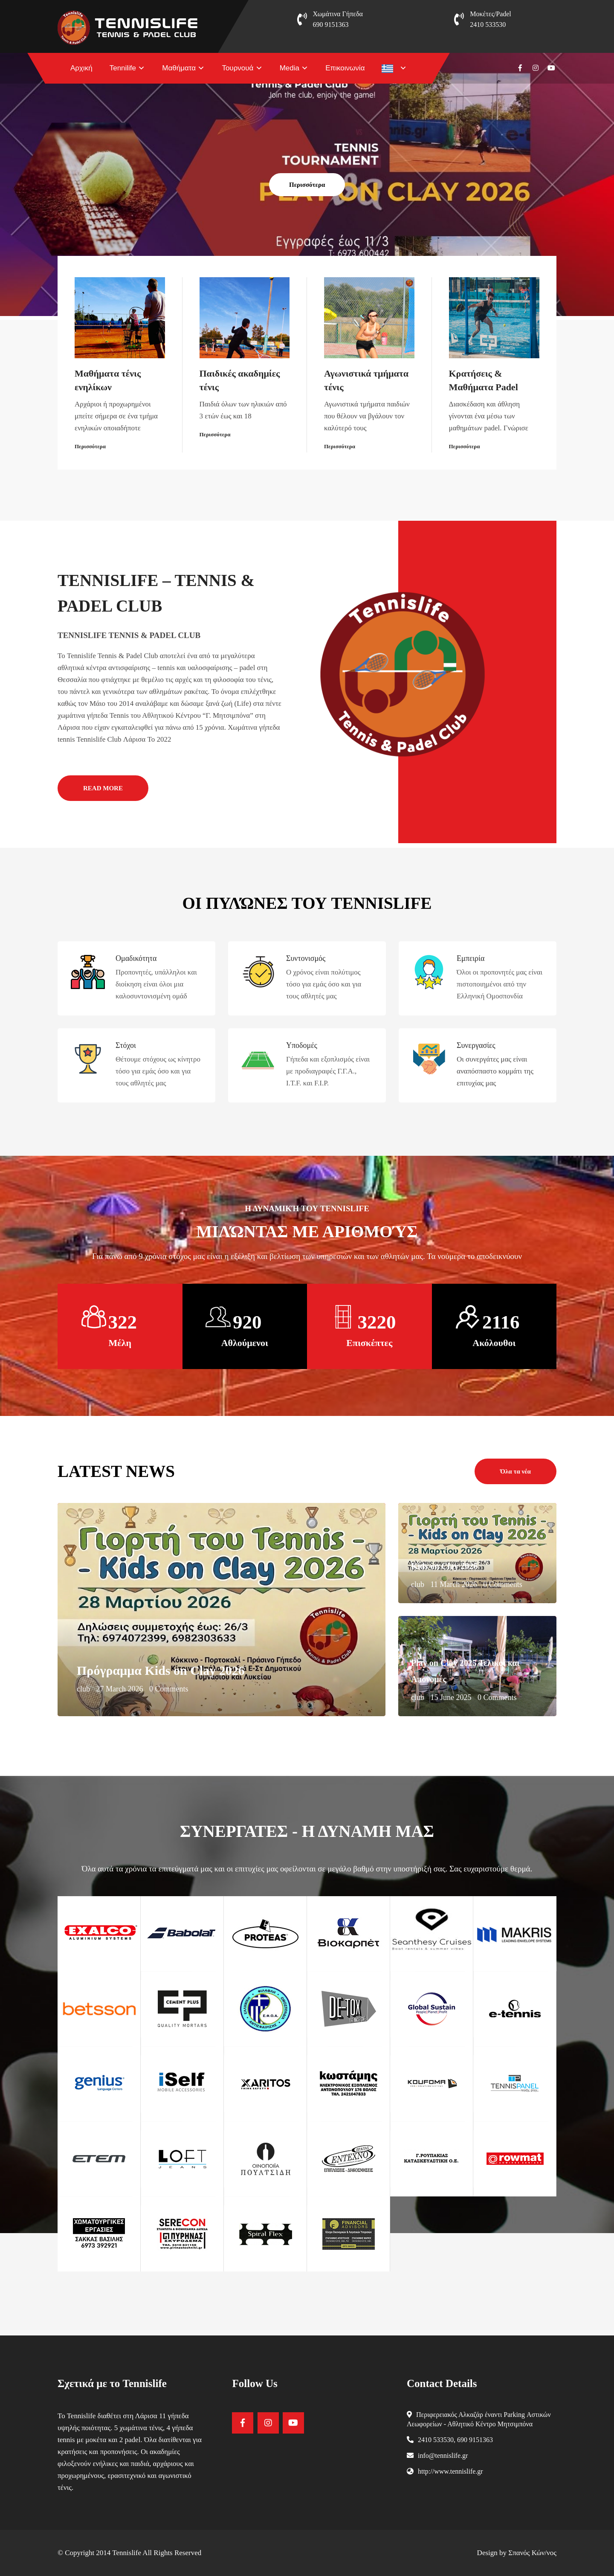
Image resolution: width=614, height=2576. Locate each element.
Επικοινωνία (345, 68)
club (83, 1689)
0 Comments (168, 1689)
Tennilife (123, 68)
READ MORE (103, 788)
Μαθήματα (179, 68)
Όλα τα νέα (515, 1471)
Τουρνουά (237, 68)
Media (289, 68)
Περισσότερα (307, 184)
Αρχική (81, 68)
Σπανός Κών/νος (532, 2553)
